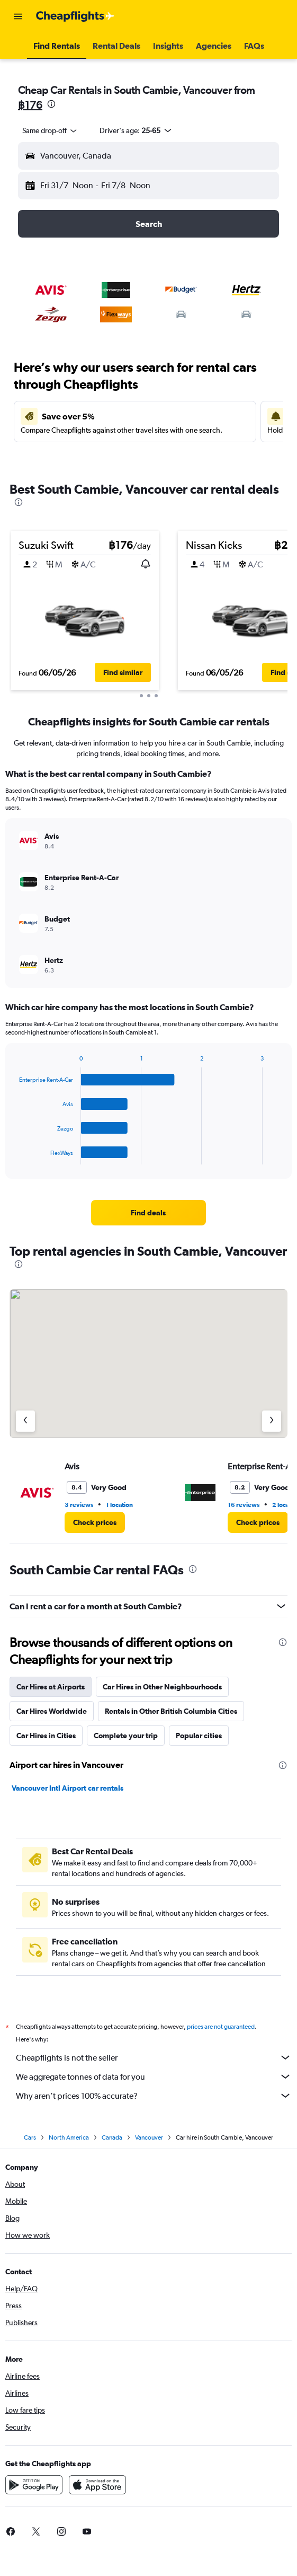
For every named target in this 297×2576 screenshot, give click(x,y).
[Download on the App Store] (97, 2484)
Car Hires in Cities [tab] (46, 1735)
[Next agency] (271, 1421)
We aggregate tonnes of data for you (154, 2076)
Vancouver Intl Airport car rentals (67, 1788)
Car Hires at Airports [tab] (50, 1687)
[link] (148, 1212)
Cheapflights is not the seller (154, 2057)
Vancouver (149, 2137)
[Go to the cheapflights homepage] (75, 16)
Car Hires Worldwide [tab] (51, 1711)
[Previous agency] (25, 1421)
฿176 (30, 105)
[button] (18, 16)
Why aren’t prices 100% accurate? (154, 2095)
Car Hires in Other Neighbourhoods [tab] (162, 1687)
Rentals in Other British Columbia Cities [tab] (171, 1711)
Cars (30, 2137)
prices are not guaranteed (221, 2026)
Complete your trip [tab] (126, 1735)
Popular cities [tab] (199, 1735)
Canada (112, 2137)
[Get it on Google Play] (33, 2484)
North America (69, 2137)
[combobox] (50, 130)
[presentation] (51, 104)
